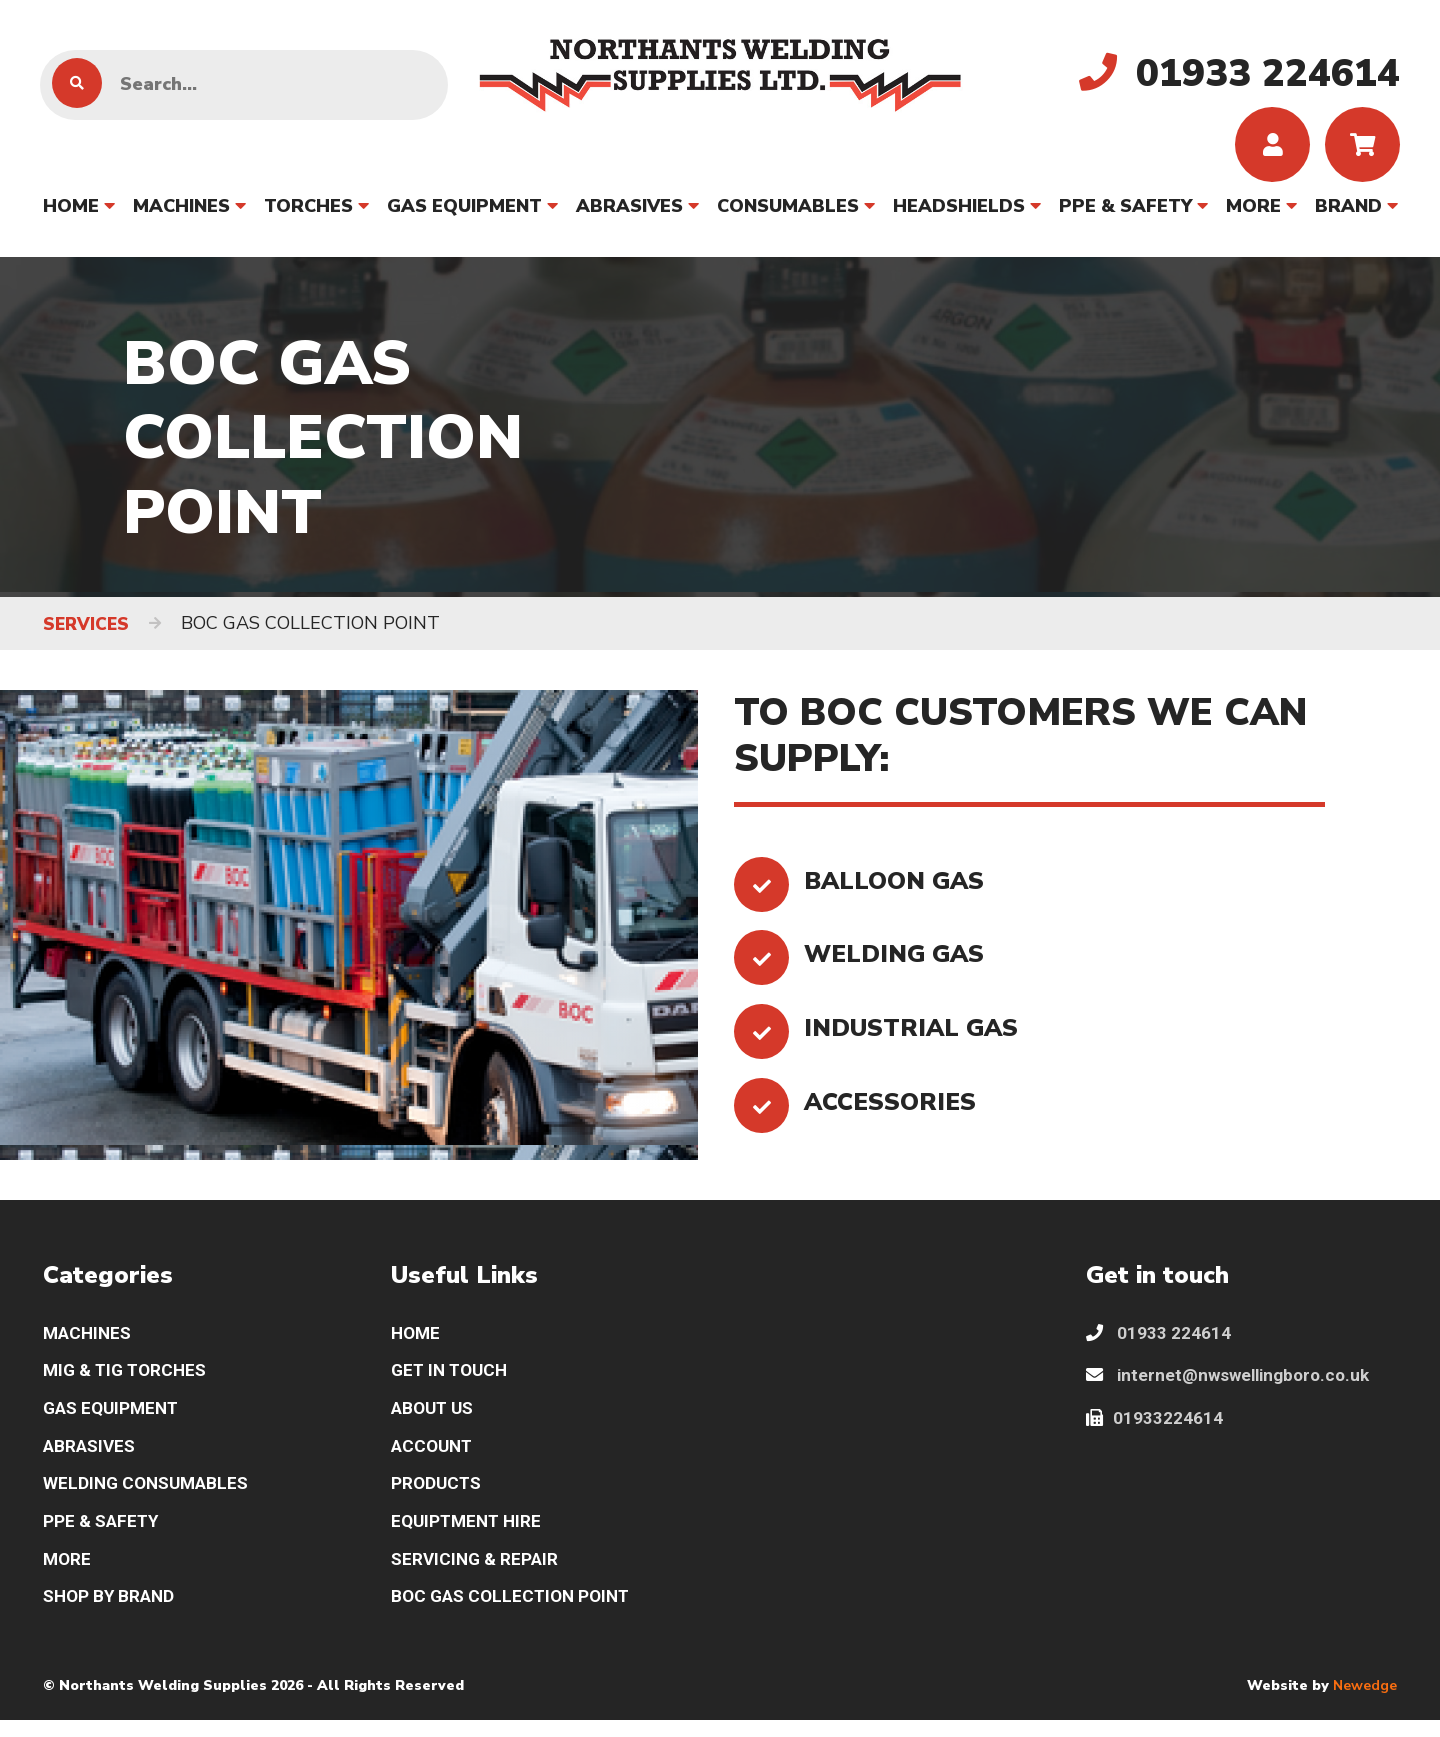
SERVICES (87, 629)
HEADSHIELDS (959, 211)
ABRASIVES (629, 211)
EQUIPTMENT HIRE (469, 1535)
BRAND (1348, 211)
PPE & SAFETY (1125, 211)
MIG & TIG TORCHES (129, 1378)
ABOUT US (435, 1417)
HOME (71, 211)
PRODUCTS (438, 1496)
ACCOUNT (434, 1457)
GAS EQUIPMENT (464, 211)
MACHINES (181, 211)
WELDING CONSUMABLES (150, 1496)
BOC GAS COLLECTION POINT (515, 1613)
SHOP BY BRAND (111, 1613)
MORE (1253, 211)
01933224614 (1155, 1427)
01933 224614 (1159, 1339)
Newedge (1365, 1702)
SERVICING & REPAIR (477, 1574)
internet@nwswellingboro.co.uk (1234, 1383)
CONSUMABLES (788, 211)
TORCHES (308, 211)
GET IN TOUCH (452, 1378)
